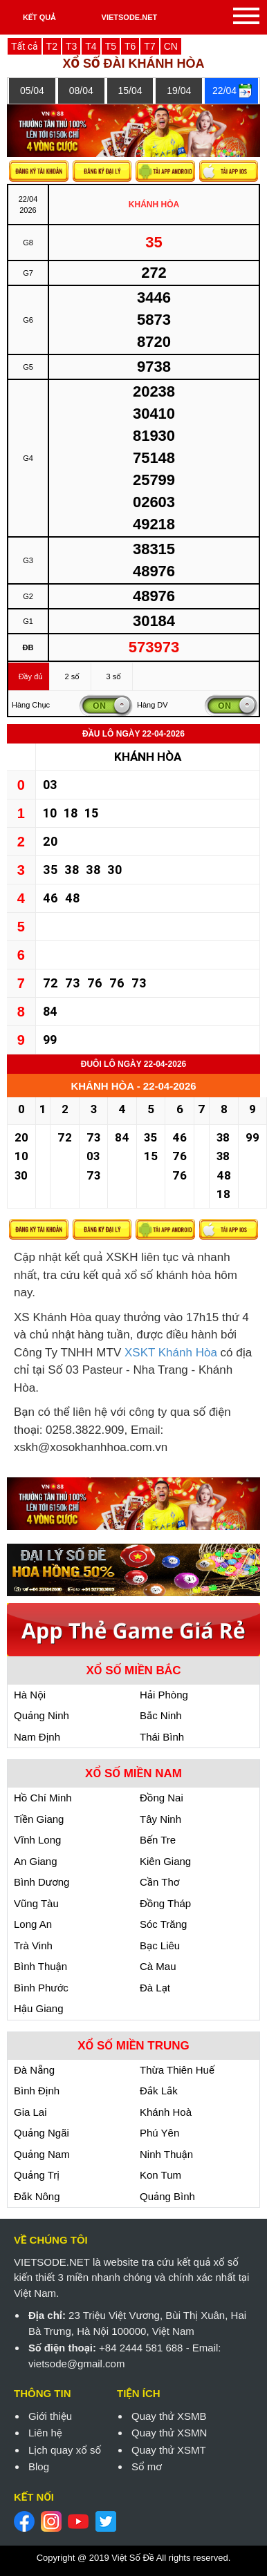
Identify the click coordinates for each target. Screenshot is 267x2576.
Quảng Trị (36, 2175)
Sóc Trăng (163, 1924)
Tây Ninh (160, 1819)
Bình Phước (41, 1987)
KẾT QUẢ (39, 17)
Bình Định (36, 2090)
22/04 (224, 90)
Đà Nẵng (34, 2070)
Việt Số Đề (132, 2558)
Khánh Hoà (166, 2112)
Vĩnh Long (37, 1840)
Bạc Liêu (160, 1945)
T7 (149, 46)
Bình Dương (41, 1882)
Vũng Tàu (36, 1903)
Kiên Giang (165, 1861)
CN (171, 46)
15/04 (130, 90)
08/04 (81, 90)
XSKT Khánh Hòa (171, 1352)
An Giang (35, 1861)
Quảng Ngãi (41, 2133)
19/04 (179, 90)
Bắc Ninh (161, 1715)
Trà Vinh (33, 1945)
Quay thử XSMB (169, 2416)
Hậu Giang (39, 2008)
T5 (110, 46)
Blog (38, 2466)
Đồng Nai (161, 1797)
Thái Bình (162, 1737)
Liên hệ (45, 2432)
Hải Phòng (164, 1695)
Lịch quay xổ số (64, 2450)
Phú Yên (159, 2133)
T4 (90, 46)
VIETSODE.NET (130, 17)
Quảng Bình (167, 2196)
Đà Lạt (155, 1987)
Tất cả (24, 46)
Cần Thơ (159, 1882)
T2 (51, 46)
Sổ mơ (146, 2466)
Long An (33, 1924)
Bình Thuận (40, 1966)
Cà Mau (158, 1966)
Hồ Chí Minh (43, 1797)
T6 (130, 46)
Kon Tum (160, 2175)
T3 (71, 46)
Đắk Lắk (159, 2090)
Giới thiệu (50, 2416)
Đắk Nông (37, 2196)
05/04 (32, 90)
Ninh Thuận (166, 2154)
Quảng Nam (42, 2154)
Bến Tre (158, 1840)
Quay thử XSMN (169, 2432)
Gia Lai (30, 2112)
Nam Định (37, 1737)
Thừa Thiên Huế (177, 2070)
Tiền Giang (39, 1819)
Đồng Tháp (165, 1903)
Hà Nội (30, 1695)
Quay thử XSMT (168, 2450)
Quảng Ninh (41, 1715)
